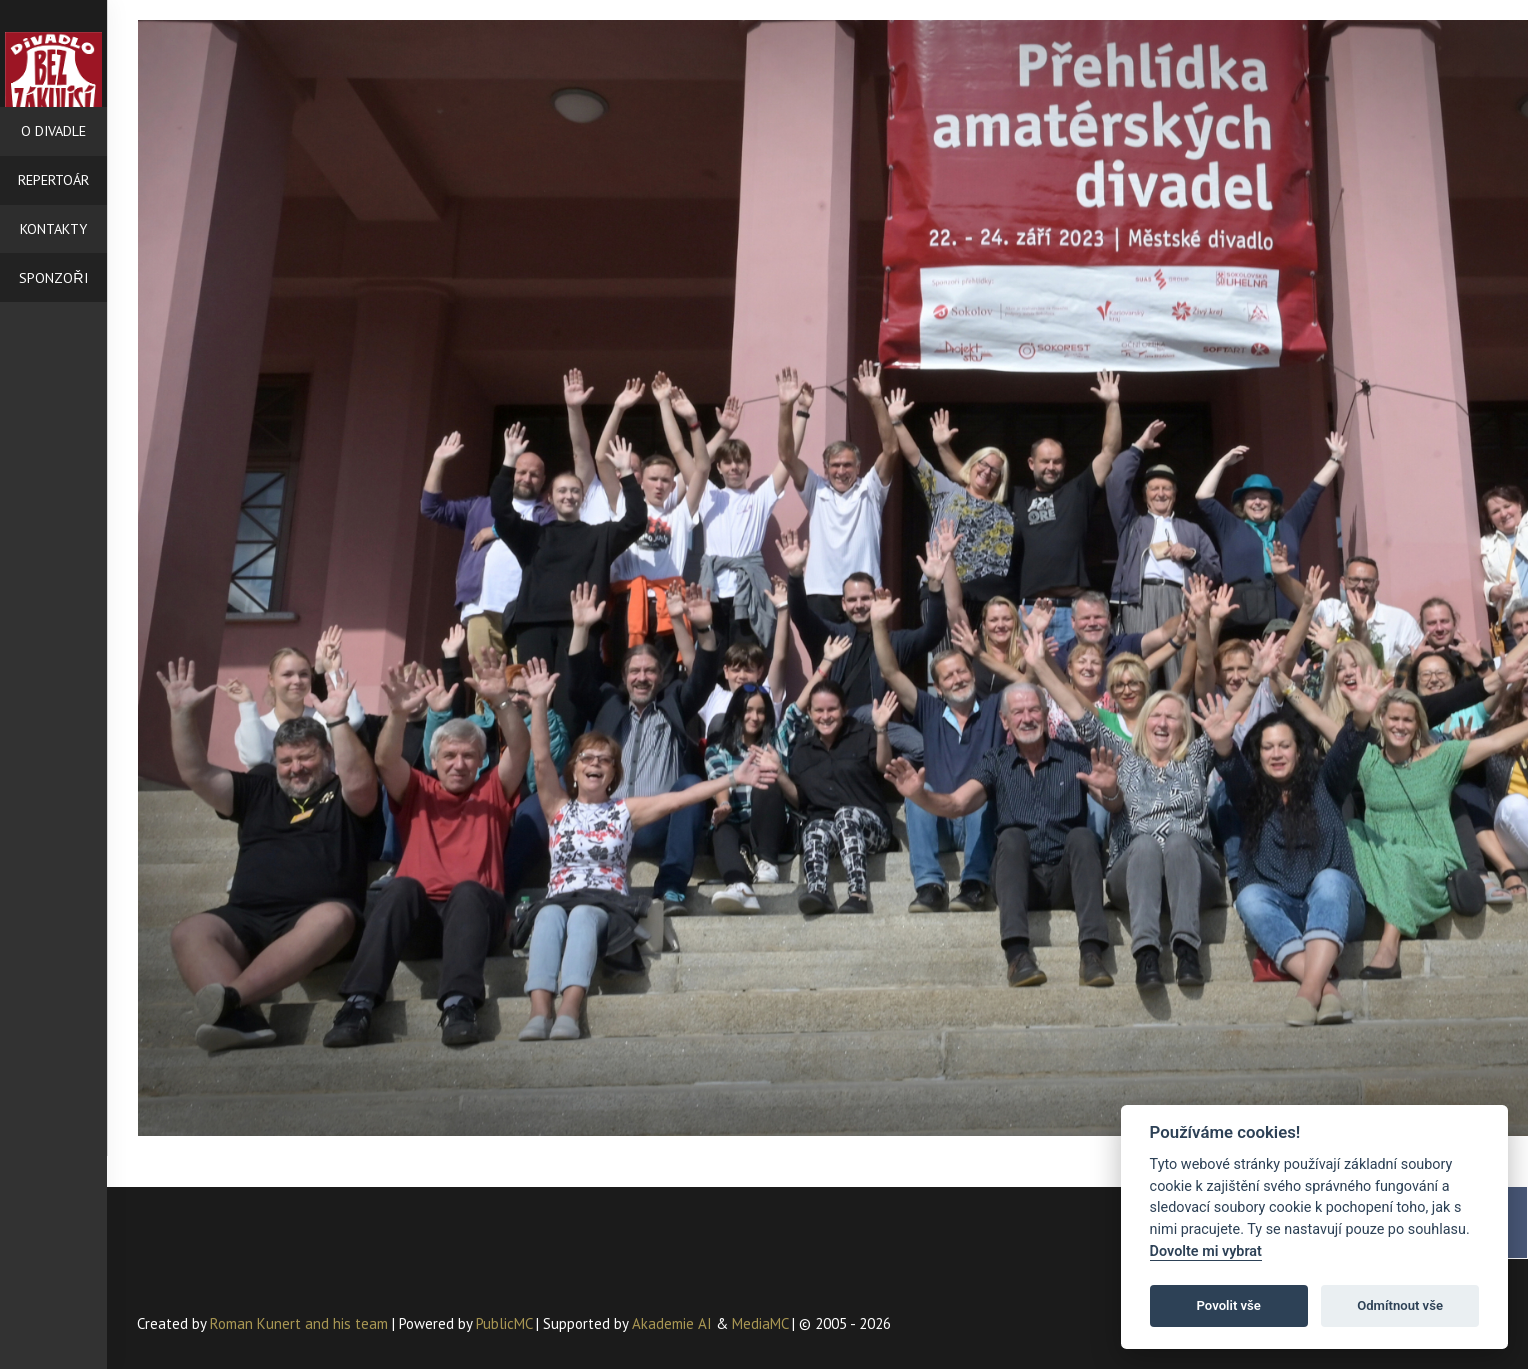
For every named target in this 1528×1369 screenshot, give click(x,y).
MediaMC (760, 1323)
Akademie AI (672, 1323)
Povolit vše (1229, 1305)
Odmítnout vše (1400, 1305)
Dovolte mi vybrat (1206, 1251)
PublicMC (504, 1323)
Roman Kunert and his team (301, 1323)
